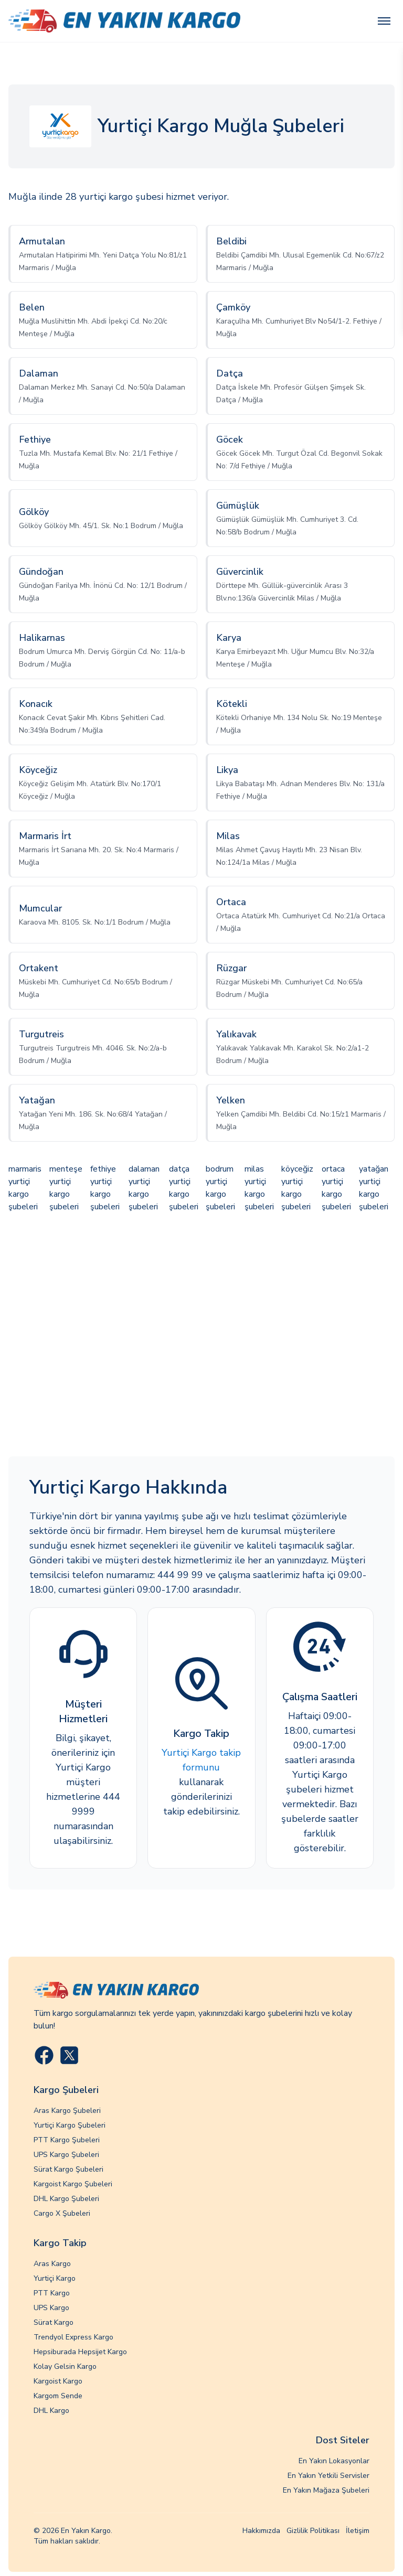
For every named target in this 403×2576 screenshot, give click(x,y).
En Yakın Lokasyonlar (334, 2461)
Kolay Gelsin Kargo (65, 2366)
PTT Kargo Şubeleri (67, 2140)
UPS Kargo (51, 2308)
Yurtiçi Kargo (55, 2278)
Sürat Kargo (53, 2322)
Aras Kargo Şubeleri (67, 2111)
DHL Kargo (51, 2411)
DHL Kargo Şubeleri (66, 2199)
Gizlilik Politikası (313, 2531)
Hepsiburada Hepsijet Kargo (80, 2352)
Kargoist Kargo (58, 2381)
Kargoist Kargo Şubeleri (73, 2184)
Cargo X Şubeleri (62, 2213)
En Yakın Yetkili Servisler (328, 2476)
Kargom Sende (58, 2396)
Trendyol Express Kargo (73, 2337)
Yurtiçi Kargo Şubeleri (69, 2125)
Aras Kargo (52, 2264)
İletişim (357, 2531)
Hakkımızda (261, 2531)
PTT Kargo (52, 2293)
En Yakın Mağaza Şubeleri (326, 2490)
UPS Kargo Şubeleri (66, 2155)
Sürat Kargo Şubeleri (68, 2169)
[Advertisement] (201, 1335)
